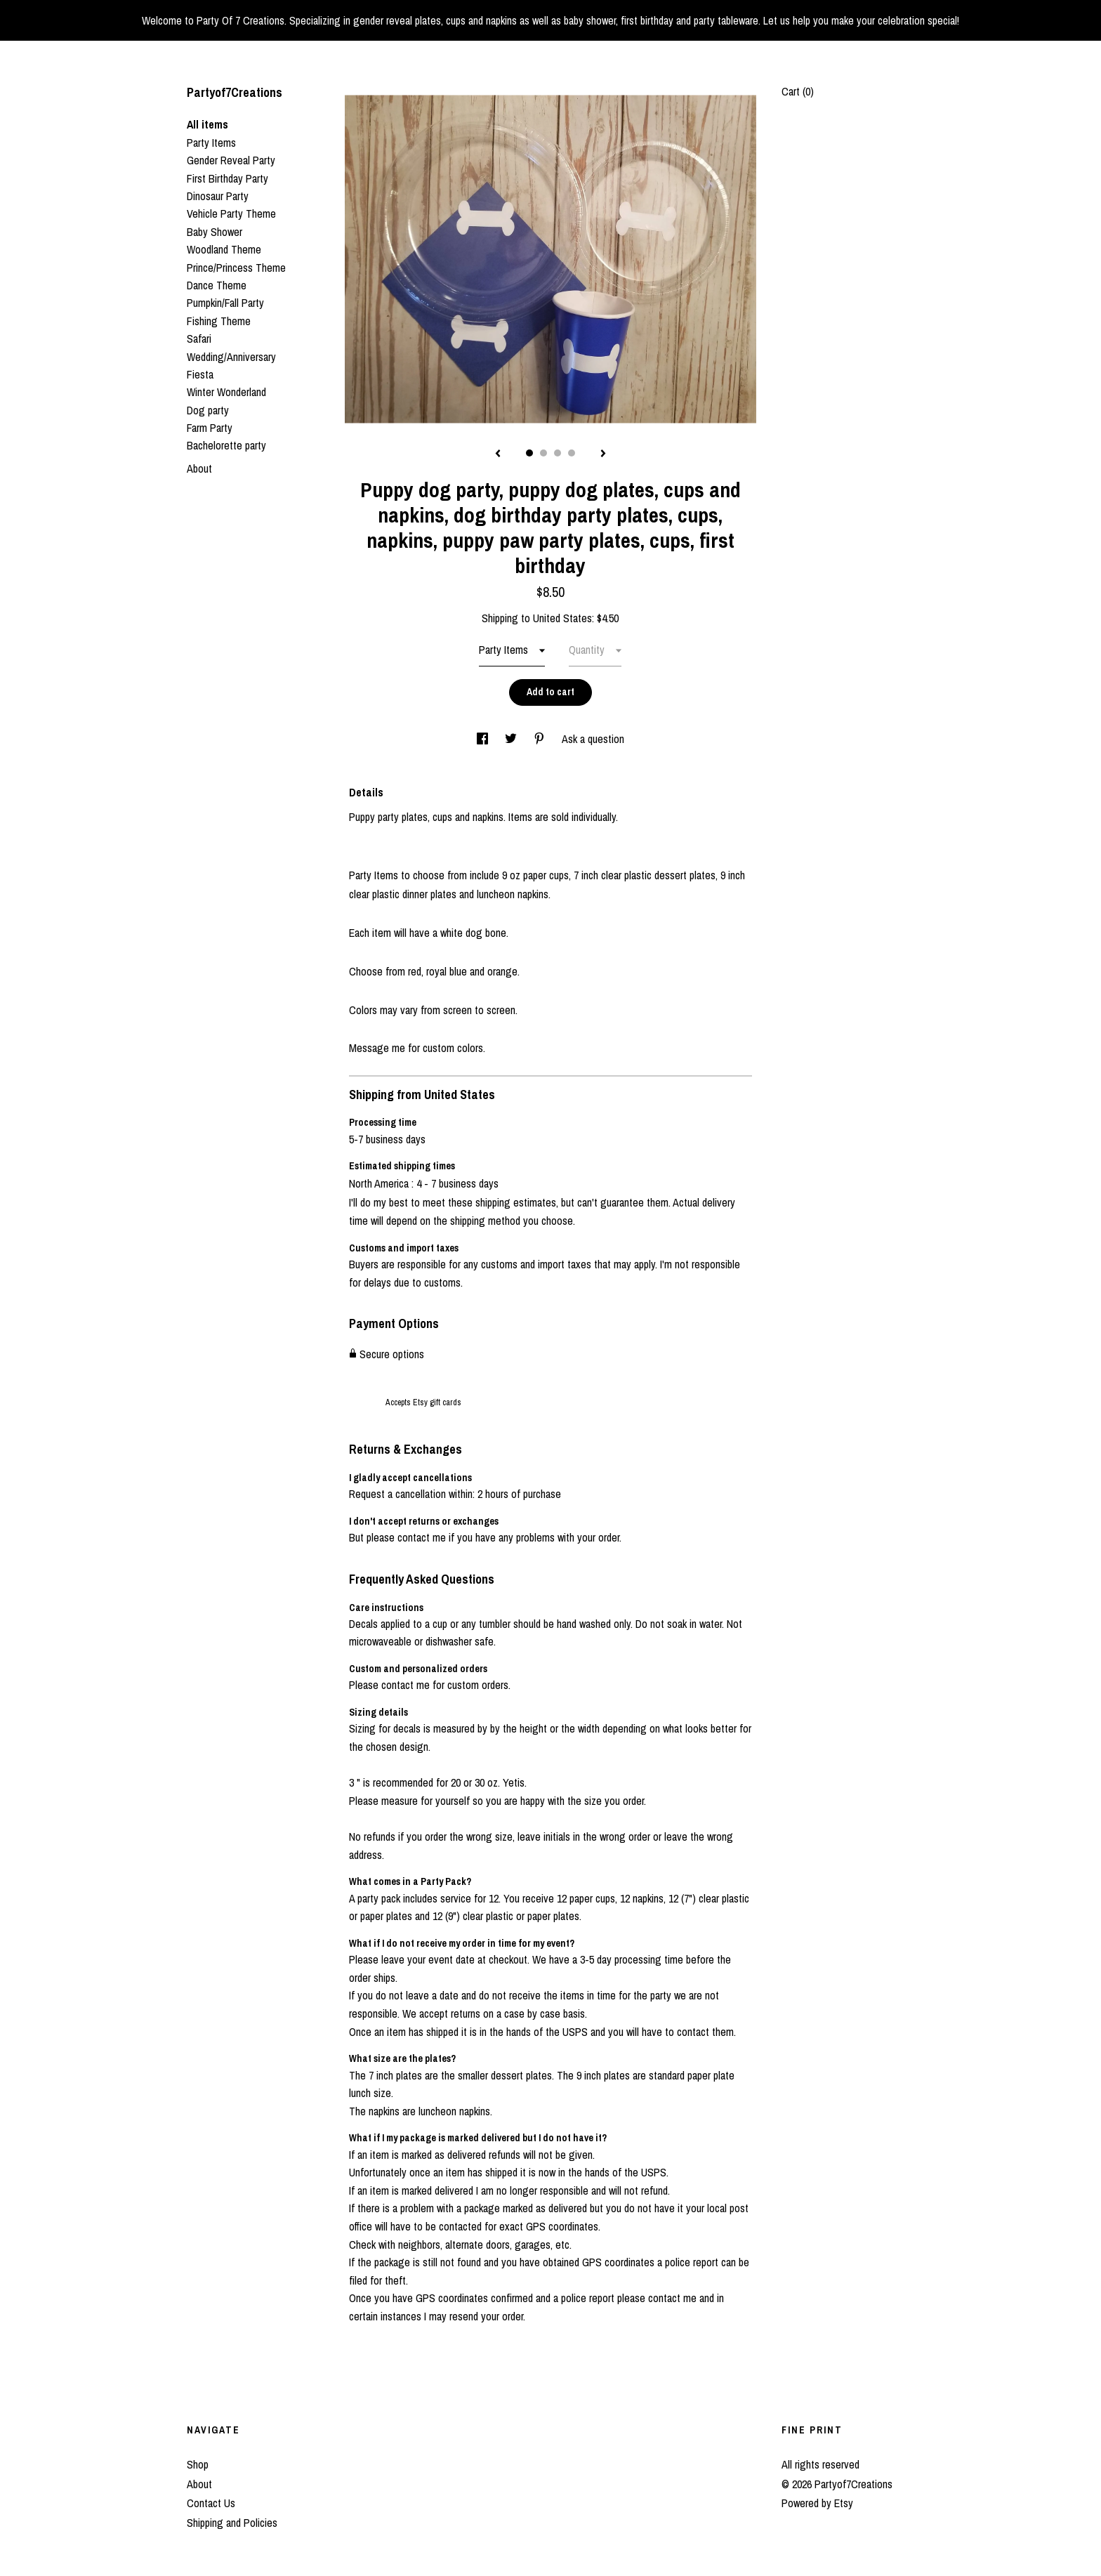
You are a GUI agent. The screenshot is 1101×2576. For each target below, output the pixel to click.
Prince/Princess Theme (236, 267)
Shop (198, 2464)
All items (207, 124)
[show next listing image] (603, 454)
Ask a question (593, 739)
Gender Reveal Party (231, 160)
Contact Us (211, 2503)
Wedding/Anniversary (231, 356)
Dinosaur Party (218, 196)
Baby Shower (214, 231)
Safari (199, 338)
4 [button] (571, 452)
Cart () (798, 91)
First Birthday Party (227, 178)
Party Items (211, 142)
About (199, 468)
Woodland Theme (224, 249)
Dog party (208, 410)
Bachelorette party (226, 445)
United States (562, 618)
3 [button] (557, 452)
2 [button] (543, 452)
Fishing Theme (219, 321)
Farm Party (209, 427)
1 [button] (529, 452)
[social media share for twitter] (512, 739)
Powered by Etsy (817, 2503)
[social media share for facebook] (484, 739)
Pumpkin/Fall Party (225, 302)
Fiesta (200, 374)
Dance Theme (216, 285)
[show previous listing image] (497, 454)
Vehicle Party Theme (231, 213)
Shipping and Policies (232, 2522)
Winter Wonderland (226, 392)
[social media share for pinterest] (541, 739)
